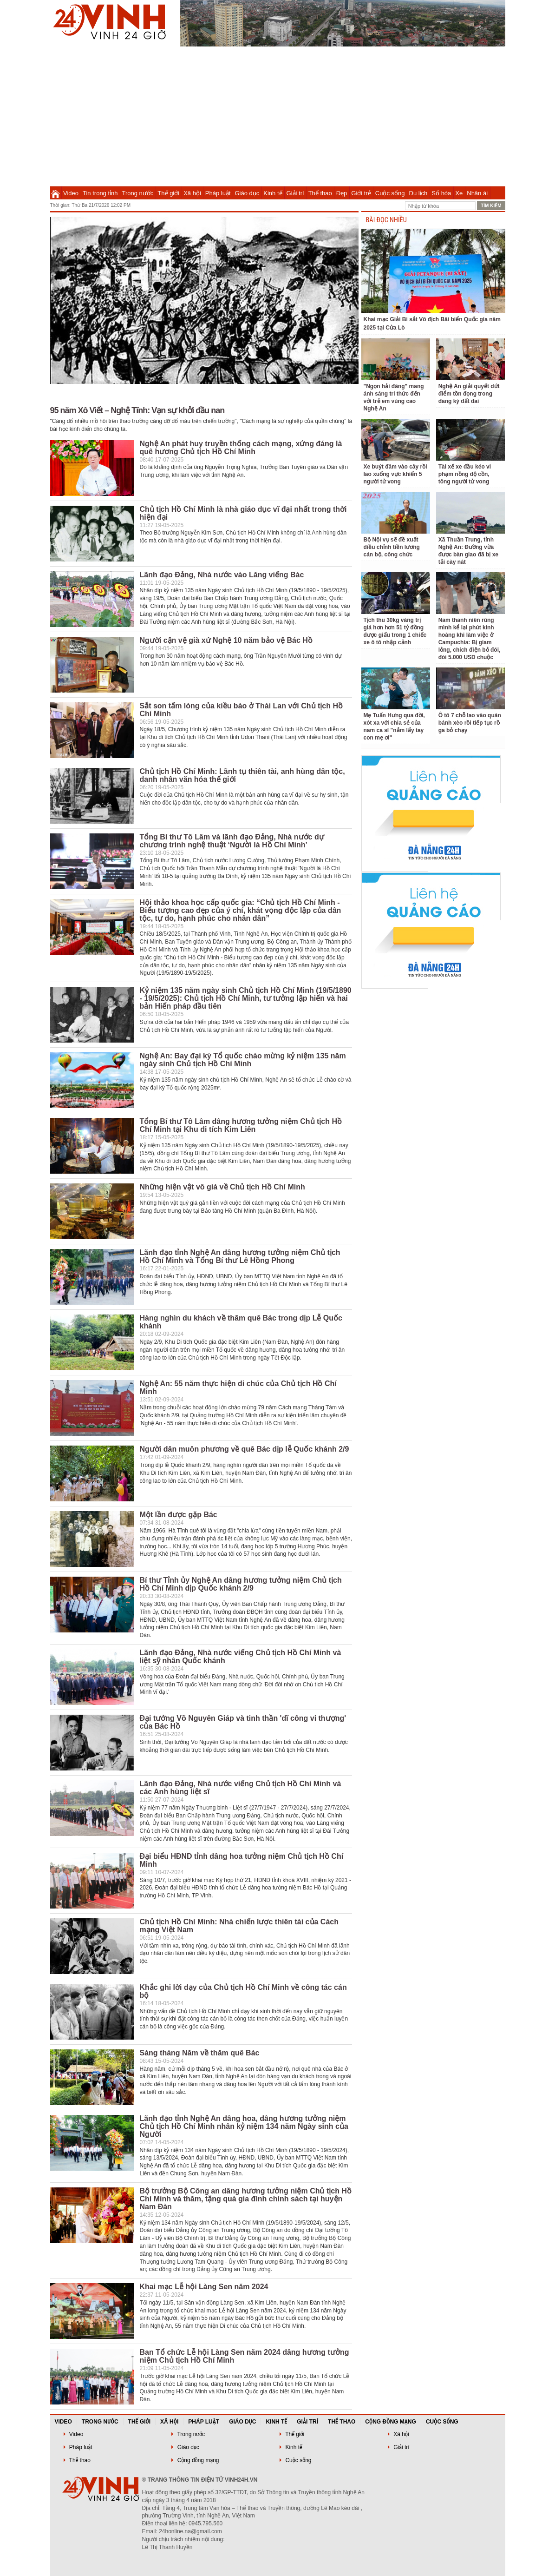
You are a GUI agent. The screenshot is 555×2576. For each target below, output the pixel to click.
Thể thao (320, 193)
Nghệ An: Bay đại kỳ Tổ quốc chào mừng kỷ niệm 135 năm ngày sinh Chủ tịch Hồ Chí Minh (243, 1060)
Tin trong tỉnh (100, 193)
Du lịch (418, 193)
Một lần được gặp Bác (178, 1515)
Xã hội (192, 193)
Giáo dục (247, 193)
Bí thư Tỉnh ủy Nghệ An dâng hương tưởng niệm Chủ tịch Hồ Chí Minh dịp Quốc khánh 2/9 (241, 1584)
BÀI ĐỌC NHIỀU (386, 220)
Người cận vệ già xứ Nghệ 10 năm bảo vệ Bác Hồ (226, 640)
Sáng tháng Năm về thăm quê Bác (200, 2053)
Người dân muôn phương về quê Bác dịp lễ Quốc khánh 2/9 (244, 1449)
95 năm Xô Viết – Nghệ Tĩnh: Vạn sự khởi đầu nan (137, 410)
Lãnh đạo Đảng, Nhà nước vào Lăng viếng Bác (222, 575)
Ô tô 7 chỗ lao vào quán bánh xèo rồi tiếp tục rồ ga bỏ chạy (469, 722)
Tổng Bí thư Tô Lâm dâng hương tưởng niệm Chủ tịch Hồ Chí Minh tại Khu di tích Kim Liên (241, 1125)
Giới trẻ (361, 193)
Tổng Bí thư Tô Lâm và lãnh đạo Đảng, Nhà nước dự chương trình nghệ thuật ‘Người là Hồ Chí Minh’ (232, 841)
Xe (459, 193)
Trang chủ (55, 193)
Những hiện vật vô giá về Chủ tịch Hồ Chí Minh (222, 1187)
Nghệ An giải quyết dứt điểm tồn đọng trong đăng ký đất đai (469, 393)
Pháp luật (218, 193)
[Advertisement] (277, 116)
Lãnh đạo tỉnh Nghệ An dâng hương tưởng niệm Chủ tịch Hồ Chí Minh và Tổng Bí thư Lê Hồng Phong (240, 1256)
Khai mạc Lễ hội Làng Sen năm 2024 (204, 2287)
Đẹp (341, 193)
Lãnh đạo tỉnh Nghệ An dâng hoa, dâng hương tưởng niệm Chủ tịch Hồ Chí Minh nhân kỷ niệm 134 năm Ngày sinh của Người (244, 2126)
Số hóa (441, 193)
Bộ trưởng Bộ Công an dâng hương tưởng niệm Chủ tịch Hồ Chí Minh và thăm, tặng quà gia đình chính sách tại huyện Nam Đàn (246, 2199)
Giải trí (295, 193)
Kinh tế (272, 193)
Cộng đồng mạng (390, 2421)
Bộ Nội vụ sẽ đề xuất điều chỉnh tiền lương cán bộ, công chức (392, 547)
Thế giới (168, 193)
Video (70, 193)
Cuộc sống (390, 193)
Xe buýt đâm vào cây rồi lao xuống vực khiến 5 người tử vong (395, 474)
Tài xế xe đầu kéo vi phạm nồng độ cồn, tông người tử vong (464, 474)
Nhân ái (477, 193)
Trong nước (138, 193)
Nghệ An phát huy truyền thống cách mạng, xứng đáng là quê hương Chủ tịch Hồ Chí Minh (241, 448)
